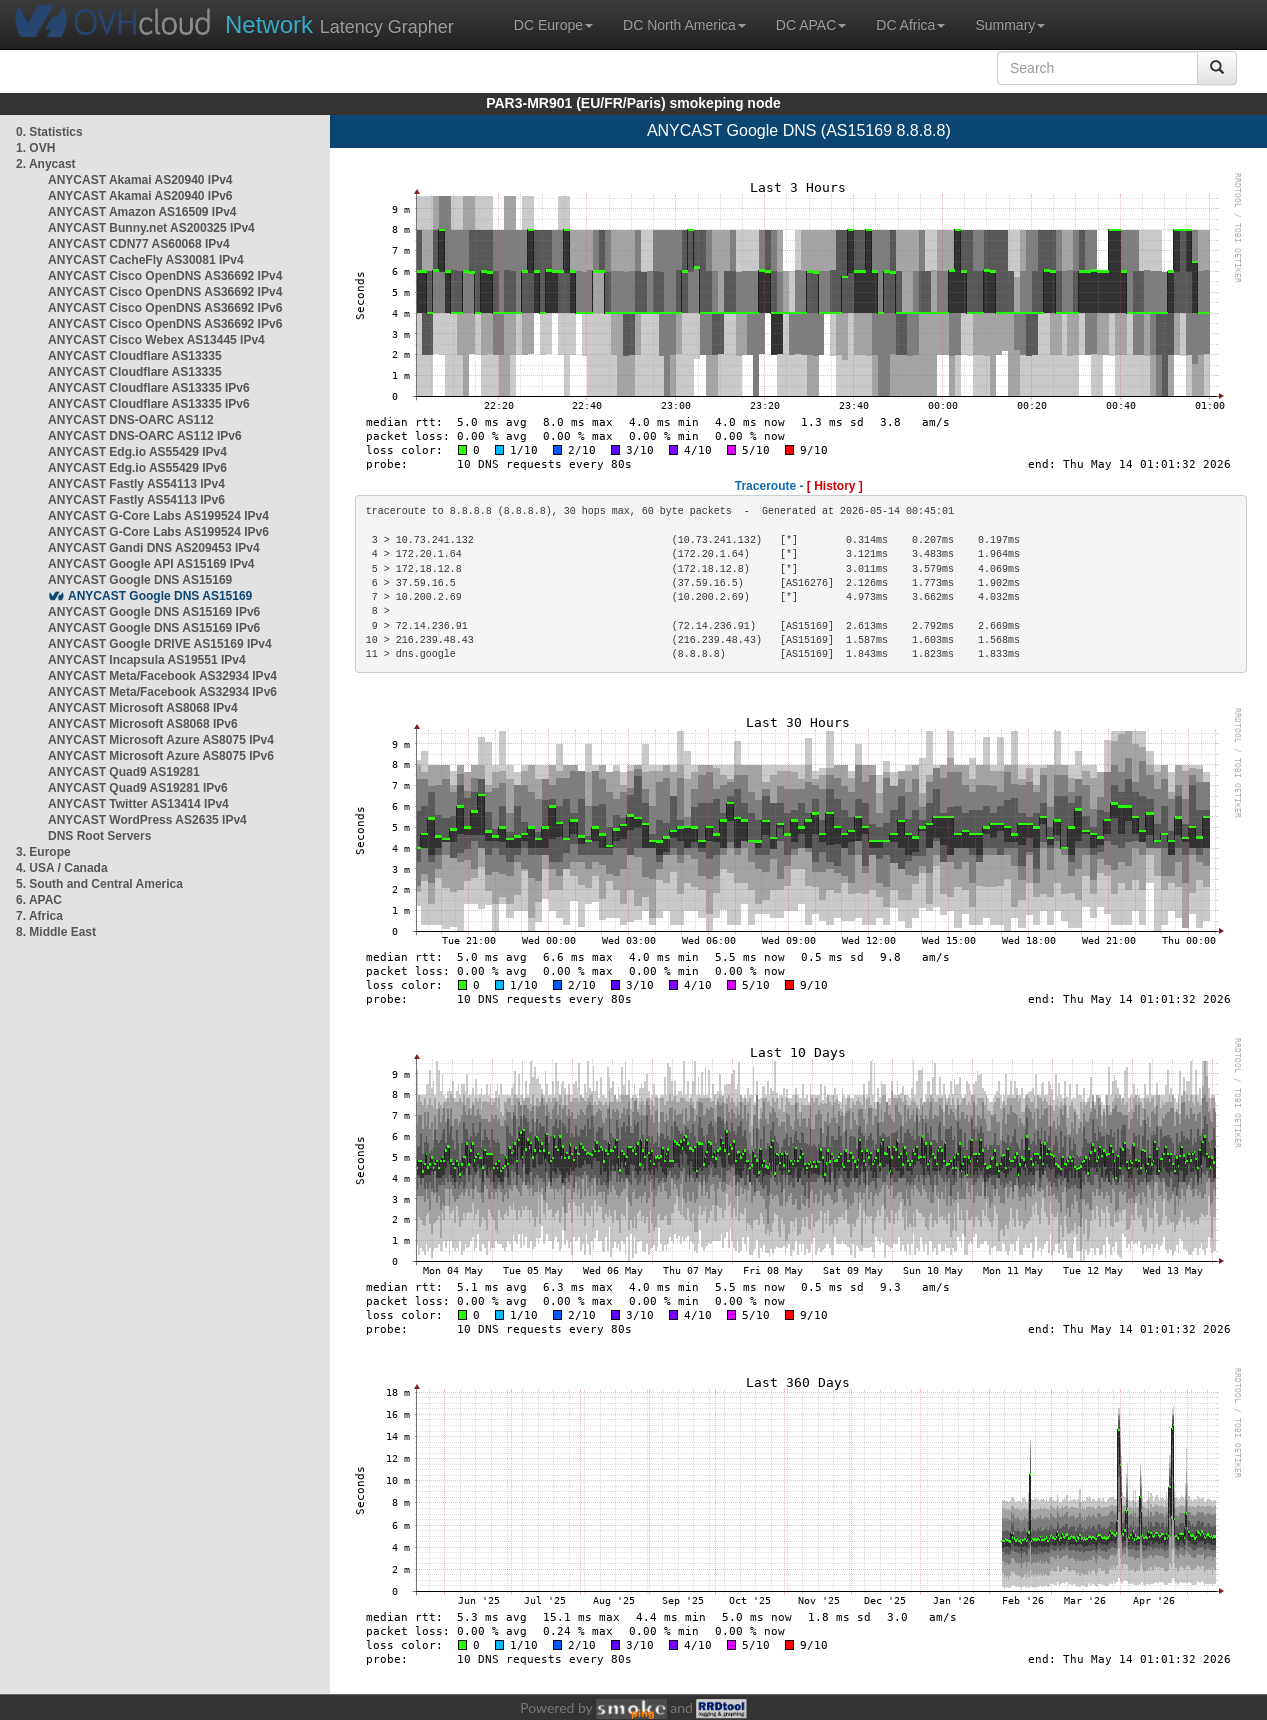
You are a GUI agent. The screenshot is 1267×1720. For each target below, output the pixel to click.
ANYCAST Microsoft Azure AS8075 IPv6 (161, 756)
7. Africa (39, 916)
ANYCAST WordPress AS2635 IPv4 (147, 820)
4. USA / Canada (62, 868)
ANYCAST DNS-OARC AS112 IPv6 (145, 436)
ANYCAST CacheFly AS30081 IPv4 (146, 260)
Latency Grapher (339, 24)
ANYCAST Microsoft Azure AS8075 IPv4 (161, 740)
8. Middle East (56, 932)
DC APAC (811, 25)
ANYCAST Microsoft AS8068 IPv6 (143, 724)
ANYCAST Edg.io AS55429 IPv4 (137, 452)
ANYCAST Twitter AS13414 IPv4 (138, 804)
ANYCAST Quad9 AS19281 (124, 772)
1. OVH (35, 148)
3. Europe (43, 852)
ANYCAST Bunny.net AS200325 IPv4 (151, 228)
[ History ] (835, 486)
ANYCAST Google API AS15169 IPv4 (151, 564)
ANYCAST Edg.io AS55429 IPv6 (137, 468)
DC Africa (910, 25)
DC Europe (553, 25)
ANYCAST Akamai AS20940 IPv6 (140, 196)
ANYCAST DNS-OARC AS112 (131, 420)
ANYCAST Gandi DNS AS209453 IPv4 (154, 548)
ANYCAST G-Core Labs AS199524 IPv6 (158, 532)
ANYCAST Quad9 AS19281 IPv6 (138, 788)
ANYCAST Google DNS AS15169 (140, 580)
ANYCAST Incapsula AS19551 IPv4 (147, 660)
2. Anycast (46, 164)
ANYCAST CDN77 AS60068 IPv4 (139, 244)
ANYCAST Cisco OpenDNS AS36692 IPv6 (165, 308)
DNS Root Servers (99, 836)
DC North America (684, 25)
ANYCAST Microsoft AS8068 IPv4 (143, 708)
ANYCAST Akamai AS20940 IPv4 (140, 180)
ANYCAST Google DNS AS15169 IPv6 (154, 612)
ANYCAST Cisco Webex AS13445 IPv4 (156, 340)
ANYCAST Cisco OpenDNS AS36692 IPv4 (165, 276)
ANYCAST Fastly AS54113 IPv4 (136, 484)
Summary (1010, 25)
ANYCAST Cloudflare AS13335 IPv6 (149, 388)
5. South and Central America (99, 884)
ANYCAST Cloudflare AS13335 (135, 356)
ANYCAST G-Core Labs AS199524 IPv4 (158, 516)
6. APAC (39, 900)
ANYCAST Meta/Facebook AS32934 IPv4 (162, 676)
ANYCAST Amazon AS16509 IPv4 (142, 212)
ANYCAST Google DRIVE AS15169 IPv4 (160, 644)
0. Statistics (49, 132)
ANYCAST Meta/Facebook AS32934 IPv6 (162, 692)
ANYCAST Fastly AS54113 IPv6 (136, 500)
